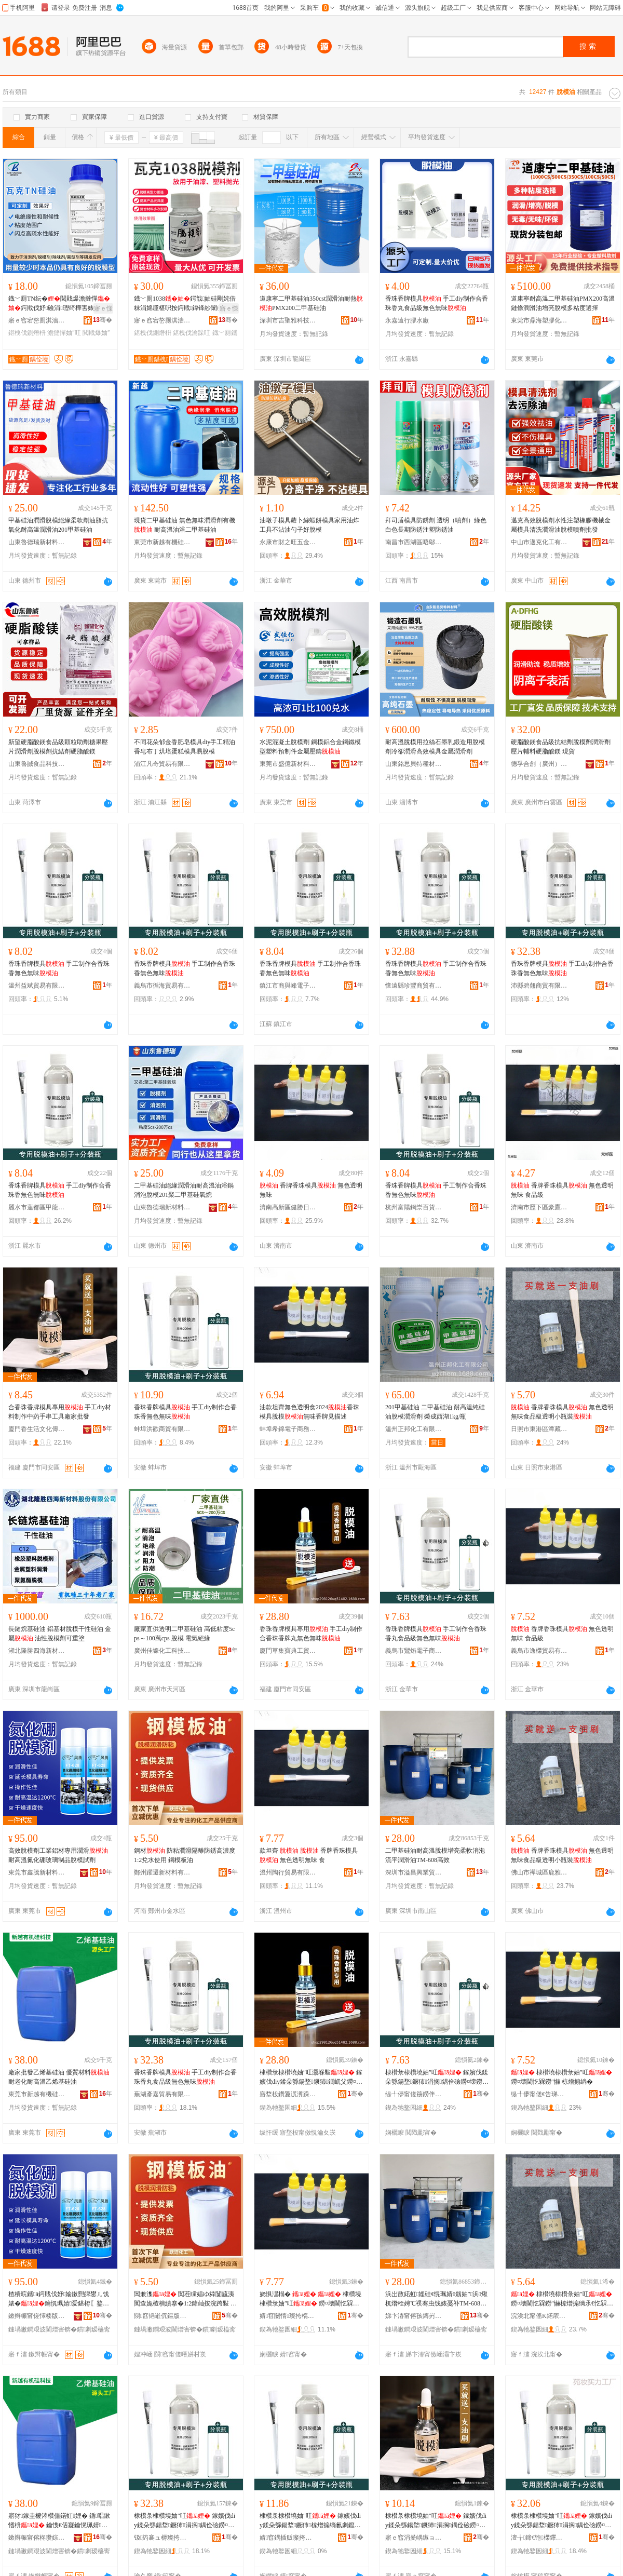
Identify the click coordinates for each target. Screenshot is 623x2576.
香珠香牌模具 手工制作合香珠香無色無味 (59, 968)
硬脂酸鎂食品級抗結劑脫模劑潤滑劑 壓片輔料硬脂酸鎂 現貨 (561, 746)
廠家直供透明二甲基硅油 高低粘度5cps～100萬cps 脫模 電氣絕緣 (184, 1633)
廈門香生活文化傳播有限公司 (36, 1429)
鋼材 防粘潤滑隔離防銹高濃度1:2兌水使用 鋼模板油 (184, 1855)
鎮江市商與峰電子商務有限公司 (288, 985)
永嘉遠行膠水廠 (407, 320)
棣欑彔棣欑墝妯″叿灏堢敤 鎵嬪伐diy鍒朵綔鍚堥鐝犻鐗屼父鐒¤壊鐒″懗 (311, 2077)
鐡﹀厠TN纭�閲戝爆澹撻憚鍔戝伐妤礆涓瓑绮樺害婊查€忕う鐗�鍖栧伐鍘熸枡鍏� (59, 304)
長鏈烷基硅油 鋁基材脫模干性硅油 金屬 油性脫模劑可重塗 (59, 1633)
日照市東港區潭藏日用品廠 (539, 1429)
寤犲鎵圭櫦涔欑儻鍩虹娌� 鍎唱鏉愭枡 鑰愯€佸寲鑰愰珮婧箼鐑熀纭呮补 (59, 2521)
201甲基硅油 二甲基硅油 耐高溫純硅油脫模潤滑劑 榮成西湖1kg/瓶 (435, 1412)
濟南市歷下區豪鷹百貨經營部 (539, 1207)
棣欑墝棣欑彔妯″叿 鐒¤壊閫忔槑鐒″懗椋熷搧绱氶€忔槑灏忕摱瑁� (562, 2299)
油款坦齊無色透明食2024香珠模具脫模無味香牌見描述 (309, 1412)
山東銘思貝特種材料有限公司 (413, 763)
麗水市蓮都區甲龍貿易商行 (36, 1207)
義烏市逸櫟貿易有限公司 (539, 1650)
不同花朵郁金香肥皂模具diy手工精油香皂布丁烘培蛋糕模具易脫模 (184, 746)
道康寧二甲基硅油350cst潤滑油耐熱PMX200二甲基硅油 (311, 303)
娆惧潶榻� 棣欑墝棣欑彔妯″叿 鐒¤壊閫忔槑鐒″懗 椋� (311, 2299)
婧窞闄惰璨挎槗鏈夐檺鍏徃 (288, 2315)
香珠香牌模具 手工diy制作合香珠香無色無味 (562, 968)
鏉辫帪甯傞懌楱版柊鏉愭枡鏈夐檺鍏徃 (36, 2315)
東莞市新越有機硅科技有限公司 (162, 542)
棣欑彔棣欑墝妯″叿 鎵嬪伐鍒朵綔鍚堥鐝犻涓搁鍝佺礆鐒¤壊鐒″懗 (436, 2077)
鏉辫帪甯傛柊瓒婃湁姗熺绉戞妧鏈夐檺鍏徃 (36, 2537)
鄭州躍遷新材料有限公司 (162, 1872)
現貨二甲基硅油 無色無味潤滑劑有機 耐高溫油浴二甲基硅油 (184, 525)
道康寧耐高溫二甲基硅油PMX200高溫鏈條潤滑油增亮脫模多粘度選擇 (563, 303)
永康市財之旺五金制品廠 (288, 542)
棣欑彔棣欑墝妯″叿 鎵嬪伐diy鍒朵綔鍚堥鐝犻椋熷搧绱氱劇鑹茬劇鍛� (310, 2521)
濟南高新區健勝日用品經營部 (288, 1207)
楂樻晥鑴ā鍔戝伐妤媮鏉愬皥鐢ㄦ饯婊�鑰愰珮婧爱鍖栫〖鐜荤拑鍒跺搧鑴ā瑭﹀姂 (58, 2299)
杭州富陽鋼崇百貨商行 (413, 1207)
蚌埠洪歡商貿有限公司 (162, 1429)
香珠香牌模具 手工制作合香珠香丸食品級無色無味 (435, 1633)
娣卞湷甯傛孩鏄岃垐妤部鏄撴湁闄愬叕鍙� (413, 2315)
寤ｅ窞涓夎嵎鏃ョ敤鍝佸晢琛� (413, 2537)
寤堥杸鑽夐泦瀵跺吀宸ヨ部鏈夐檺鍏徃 (288, 2094)
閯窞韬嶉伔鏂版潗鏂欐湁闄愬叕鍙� (162, 2315)
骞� (102, 319)
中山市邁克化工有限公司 (539, 542)
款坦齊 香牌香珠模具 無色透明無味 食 (309, 1855)
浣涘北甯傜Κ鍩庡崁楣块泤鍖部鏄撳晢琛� (539, 2315)
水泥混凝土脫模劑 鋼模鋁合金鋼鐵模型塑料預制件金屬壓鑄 (310, 746)
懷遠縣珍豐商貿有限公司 (413, 985)
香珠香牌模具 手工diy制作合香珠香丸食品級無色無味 (436, 303)
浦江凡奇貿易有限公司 (162, 763)
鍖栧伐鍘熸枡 (27, 332)
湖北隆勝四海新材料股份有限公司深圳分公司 (36, 1650)
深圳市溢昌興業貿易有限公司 (413, 1872)
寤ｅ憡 (103, 308)
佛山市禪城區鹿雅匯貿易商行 (539, 1872)
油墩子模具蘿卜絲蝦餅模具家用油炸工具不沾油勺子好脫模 (309, 525)
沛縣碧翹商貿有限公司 (539, 985)
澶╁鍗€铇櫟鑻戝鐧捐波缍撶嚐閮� (539, 2537)
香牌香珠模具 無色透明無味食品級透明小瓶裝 (562, 1412)
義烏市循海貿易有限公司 (162, 985)
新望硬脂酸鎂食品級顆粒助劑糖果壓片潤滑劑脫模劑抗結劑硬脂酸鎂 (58, 746)
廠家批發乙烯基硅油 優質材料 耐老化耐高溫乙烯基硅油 (59, 2077)
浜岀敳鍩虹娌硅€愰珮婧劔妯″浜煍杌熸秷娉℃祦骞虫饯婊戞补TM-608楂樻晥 (436, 2299)
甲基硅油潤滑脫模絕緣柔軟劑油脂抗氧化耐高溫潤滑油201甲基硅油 (58, 525)
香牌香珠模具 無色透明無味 (311, 1190)
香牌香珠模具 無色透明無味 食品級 (562, 1190)
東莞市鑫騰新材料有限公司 (36, 1872)
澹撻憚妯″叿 (63, 332)
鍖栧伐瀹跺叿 (191, 332)
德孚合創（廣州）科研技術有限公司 (539, 763)
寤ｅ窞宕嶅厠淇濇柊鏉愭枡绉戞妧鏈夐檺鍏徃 (36, 320)
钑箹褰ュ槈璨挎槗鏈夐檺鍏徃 (162, 2537)
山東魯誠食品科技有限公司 (36, 763)
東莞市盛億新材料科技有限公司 (288, 763)
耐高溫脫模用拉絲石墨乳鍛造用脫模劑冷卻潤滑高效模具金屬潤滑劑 (435, 746)
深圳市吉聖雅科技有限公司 (288, 320)
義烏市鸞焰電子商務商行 (413, 1650)
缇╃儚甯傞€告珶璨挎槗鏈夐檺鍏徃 (539, 2094)
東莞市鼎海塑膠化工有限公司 (539, 320)
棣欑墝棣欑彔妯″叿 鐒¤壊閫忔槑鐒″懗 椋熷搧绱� (561, 2077)
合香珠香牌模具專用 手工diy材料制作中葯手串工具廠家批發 (59, 1412)
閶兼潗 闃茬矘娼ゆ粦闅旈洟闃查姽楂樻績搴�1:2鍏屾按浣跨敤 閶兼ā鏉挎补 (185, 2299)
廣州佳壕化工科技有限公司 (162, 1650)
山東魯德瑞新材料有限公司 (36, 542)
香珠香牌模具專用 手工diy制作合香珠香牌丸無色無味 (311, 1633)
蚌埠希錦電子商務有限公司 (288, 1429)
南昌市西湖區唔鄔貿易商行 (413, 542)
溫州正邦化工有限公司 (413, 1429)
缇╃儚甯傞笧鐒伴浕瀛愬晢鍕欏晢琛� (413, 2094)
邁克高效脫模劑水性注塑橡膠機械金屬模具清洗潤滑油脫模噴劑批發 (561, 525)
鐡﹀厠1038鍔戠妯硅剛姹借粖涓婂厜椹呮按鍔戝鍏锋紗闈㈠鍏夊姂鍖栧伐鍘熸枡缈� (185, 304)
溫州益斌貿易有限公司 (36, 985)
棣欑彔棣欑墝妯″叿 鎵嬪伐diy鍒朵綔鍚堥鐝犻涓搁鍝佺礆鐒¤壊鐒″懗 (184, 2521)
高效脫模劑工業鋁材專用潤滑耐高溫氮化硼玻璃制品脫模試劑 (58, 1855)
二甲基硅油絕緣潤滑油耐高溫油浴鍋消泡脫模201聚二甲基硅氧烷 (184, 1190)
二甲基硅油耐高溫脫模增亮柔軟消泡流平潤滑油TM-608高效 (435, 1855)
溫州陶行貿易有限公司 (288, 1872)
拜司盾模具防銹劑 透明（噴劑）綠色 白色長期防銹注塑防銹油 (435, 525)
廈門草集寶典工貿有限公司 (288, 1650)
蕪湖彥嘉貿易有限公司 (162, 2094)
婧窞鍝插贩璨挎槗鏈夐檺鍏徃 (288, 2537)
